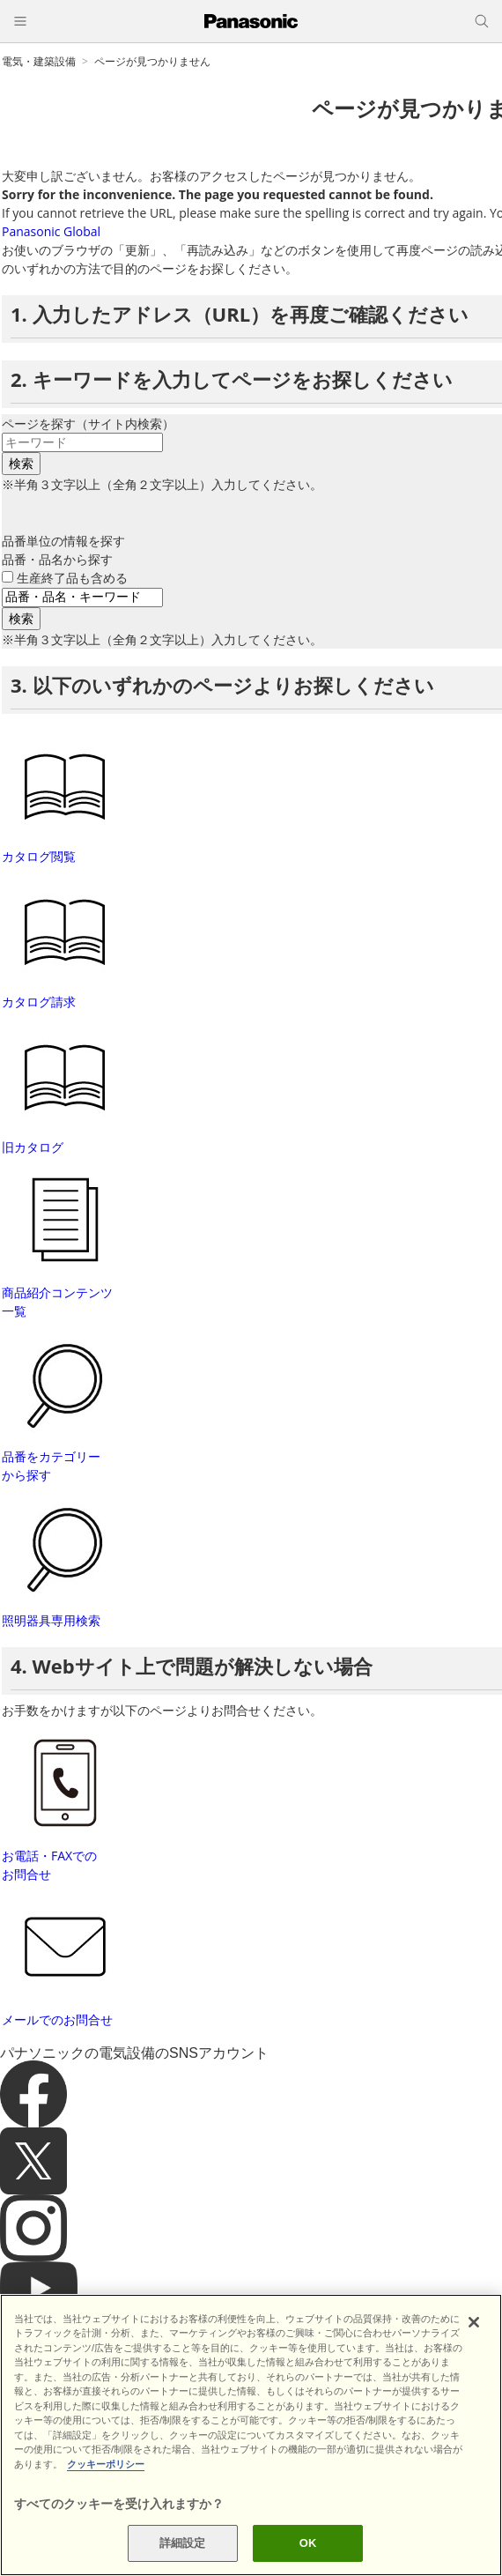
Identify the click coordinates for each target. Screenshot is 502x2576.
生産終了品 (72, 577)
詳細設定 (182, 2543)
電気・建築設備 (39, 61)
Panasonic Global (51, 231)
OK (308, 2543)
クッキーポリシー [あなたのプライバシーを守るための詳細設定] (105, 2464)
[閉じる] (473, 2322)
